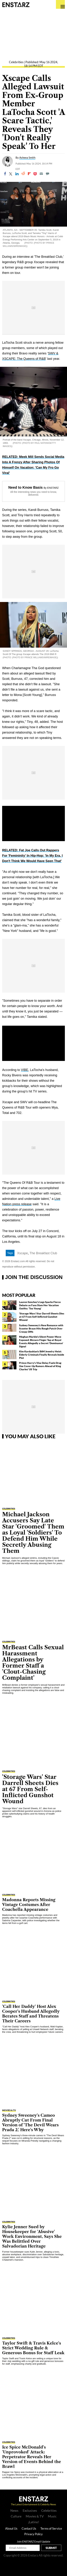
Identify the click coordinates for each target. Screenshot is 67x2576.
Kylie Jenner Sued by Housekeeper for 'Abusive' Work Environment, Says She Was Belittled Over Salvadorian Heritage (32, 2236)
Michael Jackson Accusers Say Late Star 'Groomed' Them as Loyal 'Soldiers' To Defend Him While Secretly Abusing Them (33, 1532)
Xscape (22, 1253)
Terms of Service (51, 2528)
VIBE (24, 1070)
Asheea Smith (27, 157)
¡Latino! (33, 2522)
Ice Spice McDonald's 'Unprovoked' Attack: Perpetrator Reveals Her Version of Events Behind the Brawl (31, 2457)
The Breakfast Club (43, 1253)
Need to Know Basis (25, 487)
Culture (16, 2516)
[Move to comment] (47, 173)
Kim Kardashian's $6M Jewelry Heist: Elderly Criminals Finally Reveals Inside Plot (41, 1354)
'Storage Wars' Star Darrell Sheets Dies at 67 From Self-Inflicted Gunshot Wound (41, 1316)
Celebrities (16, 62)
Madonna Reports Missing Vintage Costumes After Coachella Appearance (28, 1904)
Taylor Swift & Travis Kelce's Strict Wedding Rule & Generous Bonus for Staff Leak (33, 2348)
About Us (11, 2528)
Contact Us (29, 2528)
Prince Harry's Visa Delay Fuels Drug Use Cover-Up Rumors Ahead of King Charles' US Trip (40, 1366)
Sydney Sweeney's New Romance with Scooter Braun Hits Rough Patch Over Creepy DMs (41, 1328)
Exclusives (30, 2510)
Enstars (15, 4)
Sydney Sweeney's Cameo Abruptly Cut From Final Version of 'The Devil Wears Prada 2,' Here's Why (30, 2122)
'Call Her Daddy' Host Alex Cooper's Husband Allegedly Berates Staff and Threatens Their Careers (31, 2013)
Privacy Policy (33, 2534)
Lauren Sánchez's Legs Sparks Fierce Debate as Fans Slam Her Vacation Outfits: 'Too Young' (40, 1305)
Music (52, 2516)
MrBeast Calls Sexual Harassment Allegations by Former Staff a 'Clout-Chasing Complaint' (33, 1662)
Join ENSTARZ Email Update (33, 2541)
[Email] (41, 173)
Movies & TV (9, 2110)
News (14, 2510)
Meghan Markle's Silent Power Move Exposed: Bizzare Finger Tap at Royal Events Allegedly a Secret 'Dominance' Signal (41, 1341)
